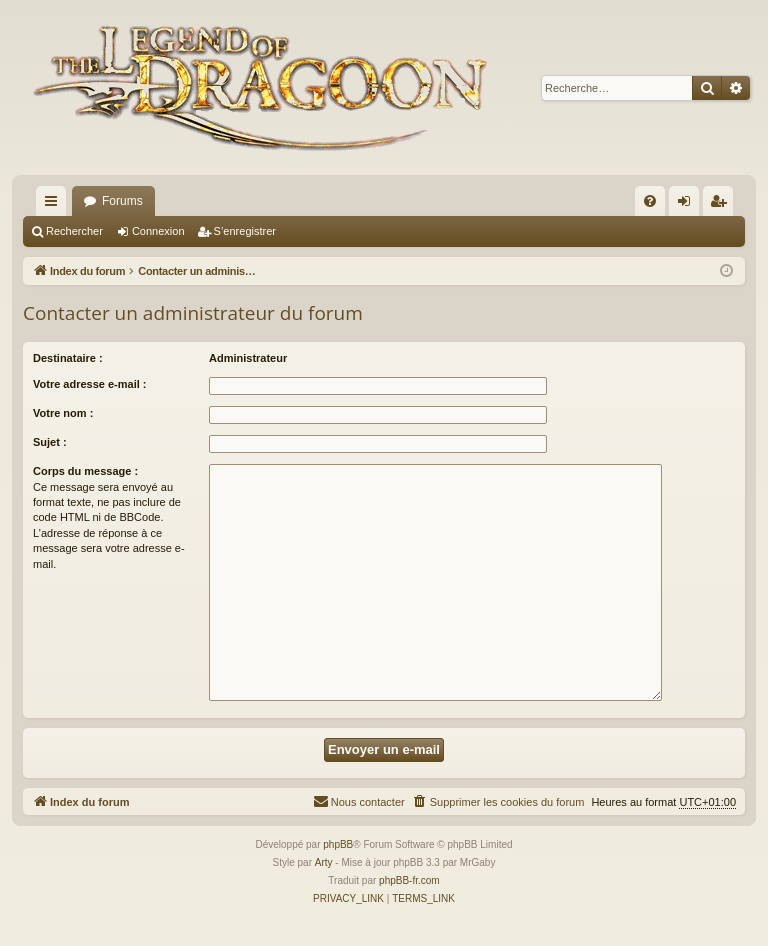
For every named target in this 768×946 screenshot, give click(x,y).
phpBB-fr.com (409, 880)
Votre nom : (63, 413)
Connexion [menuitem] (688, 205)
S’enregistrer (245, 231)
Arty (324, 862)
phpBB (338, 844)
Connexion (158, 231)
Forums (122, 201)
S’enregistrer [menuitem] (722, 205)
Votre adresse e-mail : (90, 384)
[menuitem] (650, 201)
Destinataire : (68, 358)
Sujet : (50, 442)
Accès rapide (55, 205)
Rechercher (74, 231)
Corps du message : (85, 471)
